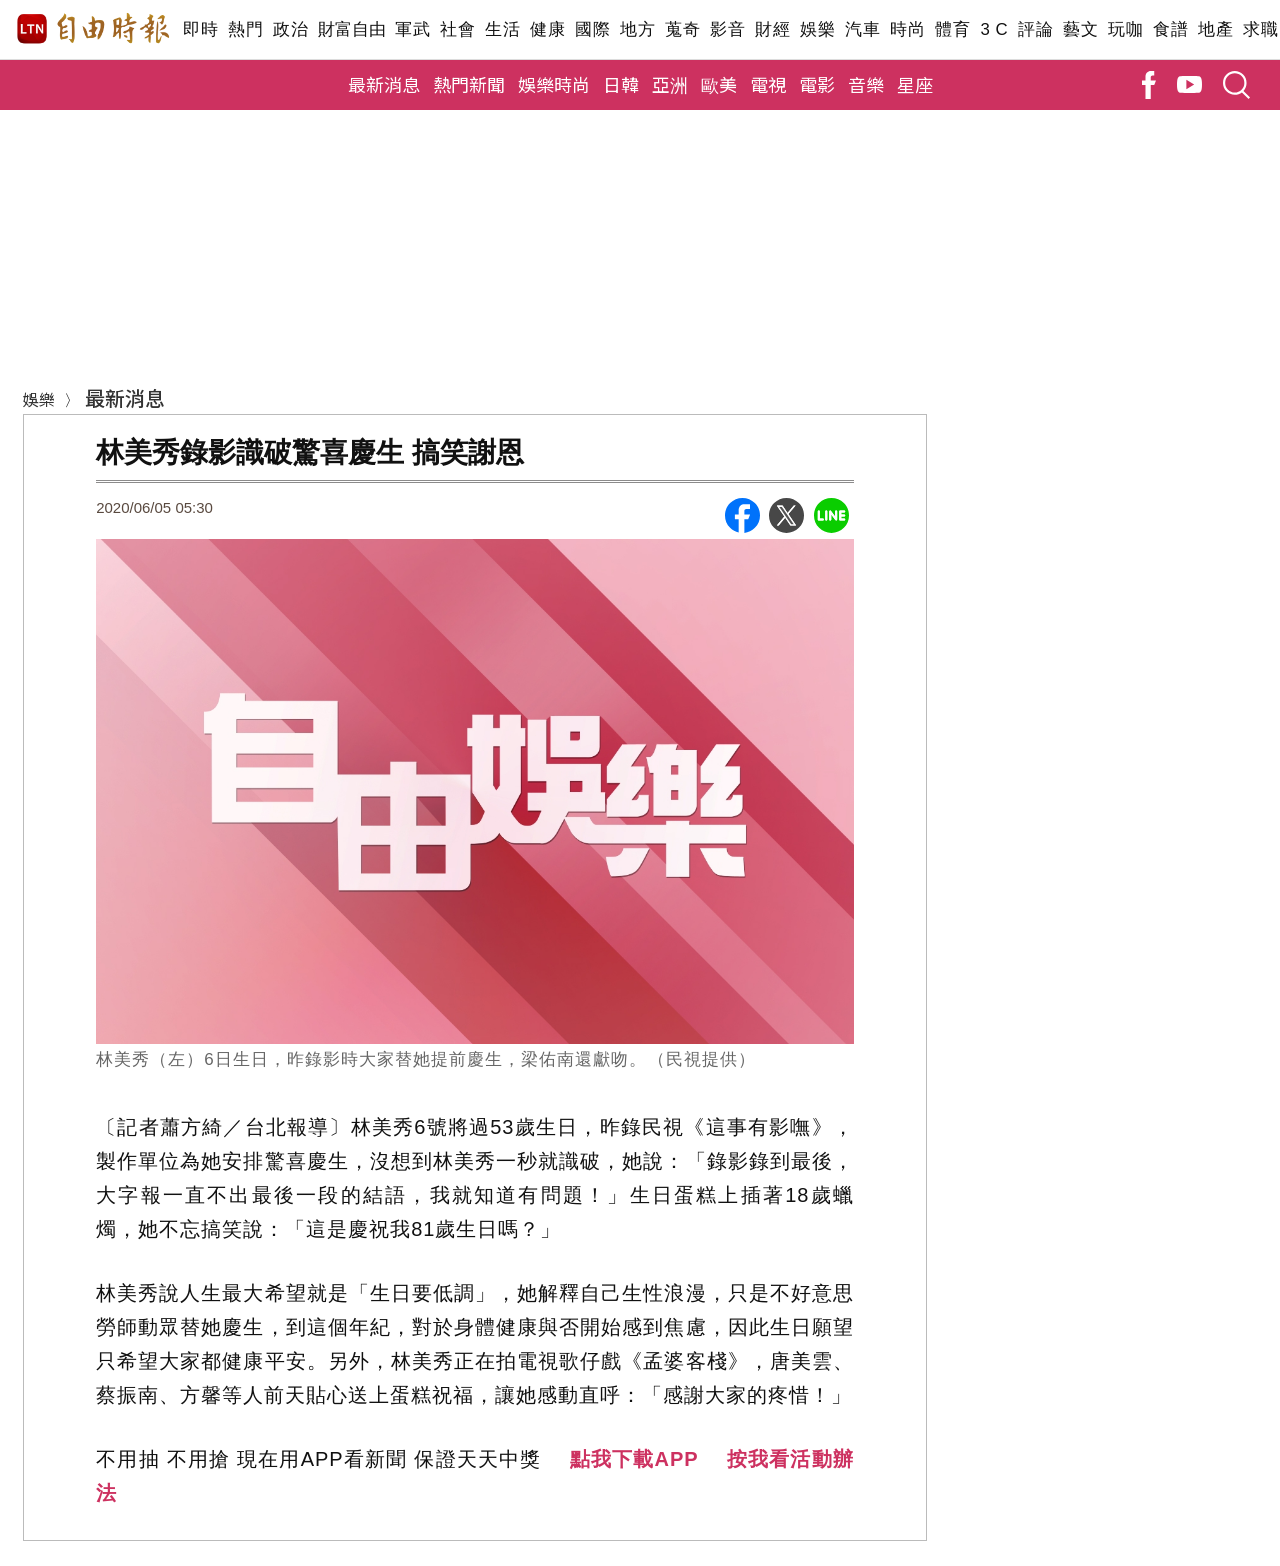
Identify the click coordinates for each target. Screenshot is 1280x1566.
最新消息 (384, 84)
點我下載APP (634, 1459)
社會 (457, 29)
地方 (637, 29)
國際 (592, 29)
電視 (768, 84)
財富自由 (351, 29)
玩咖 (1125, 29)
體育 (952, 29)
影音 (727, 29)
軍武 (412, 29)
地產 (1215, 29)
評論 (1035, 29)
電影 (817, 84)
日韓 (621, 84)
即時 (200, 29)
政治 (290, 29)
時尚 (907, 29)
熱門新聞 (469, 84)
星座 (915, 84)
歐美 (719, 84)
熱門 (245, 29)
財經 (772, 29)
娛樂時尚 (554, 84)
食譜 (1170, 29)
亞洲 (670, 84)
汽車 (862, 29)
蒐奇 (682, 29)
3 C (994, 29)
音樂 (866, 84)
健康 (547, 29)
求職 (1260, 29)
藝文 (1080, 29)
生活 (502, 29)
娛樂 (817, 29)
